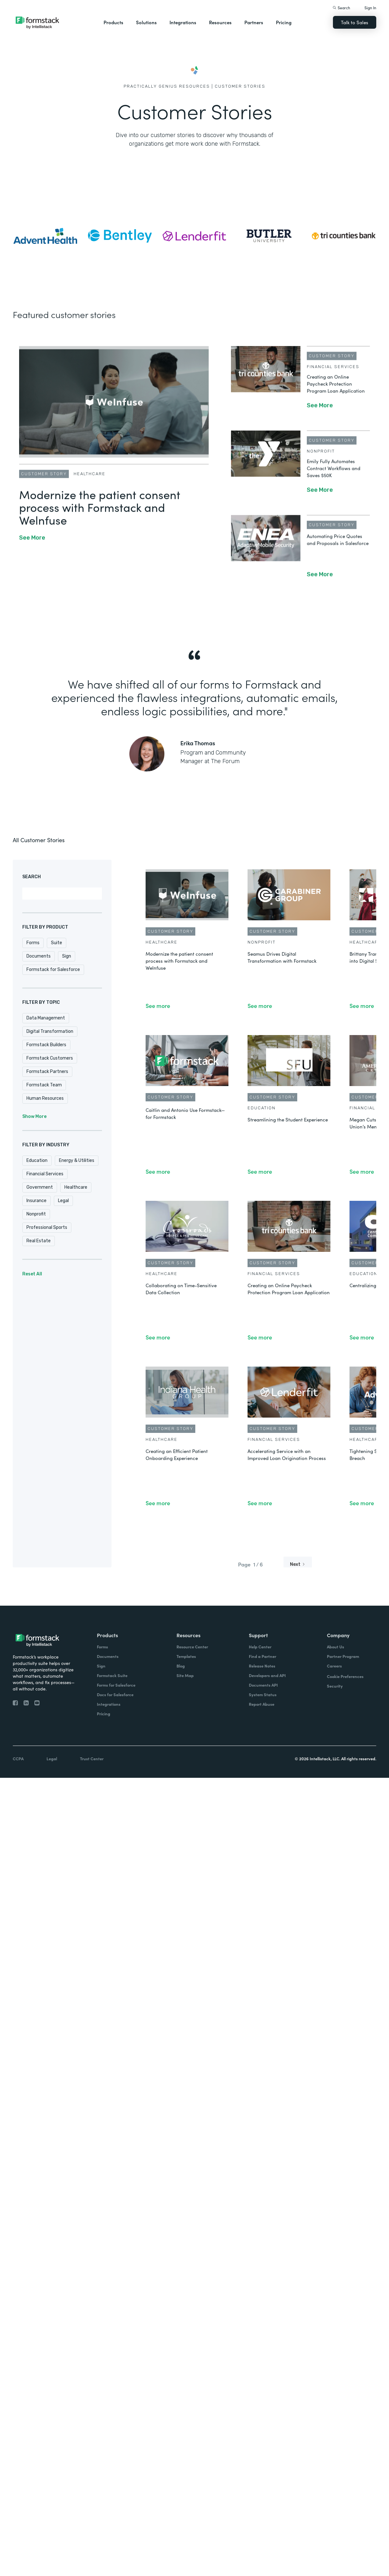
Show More (34, 1116)
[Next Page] (298, 1564)
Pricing (284, 22)
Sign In (370, 7)
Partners (253, 22)
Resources (220, 22)
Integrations (182, 22)
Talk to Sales (354, 22)
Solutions (146, 22)
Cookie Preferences (345, 1676)
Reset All (32, 1274)
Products (113, 22)
